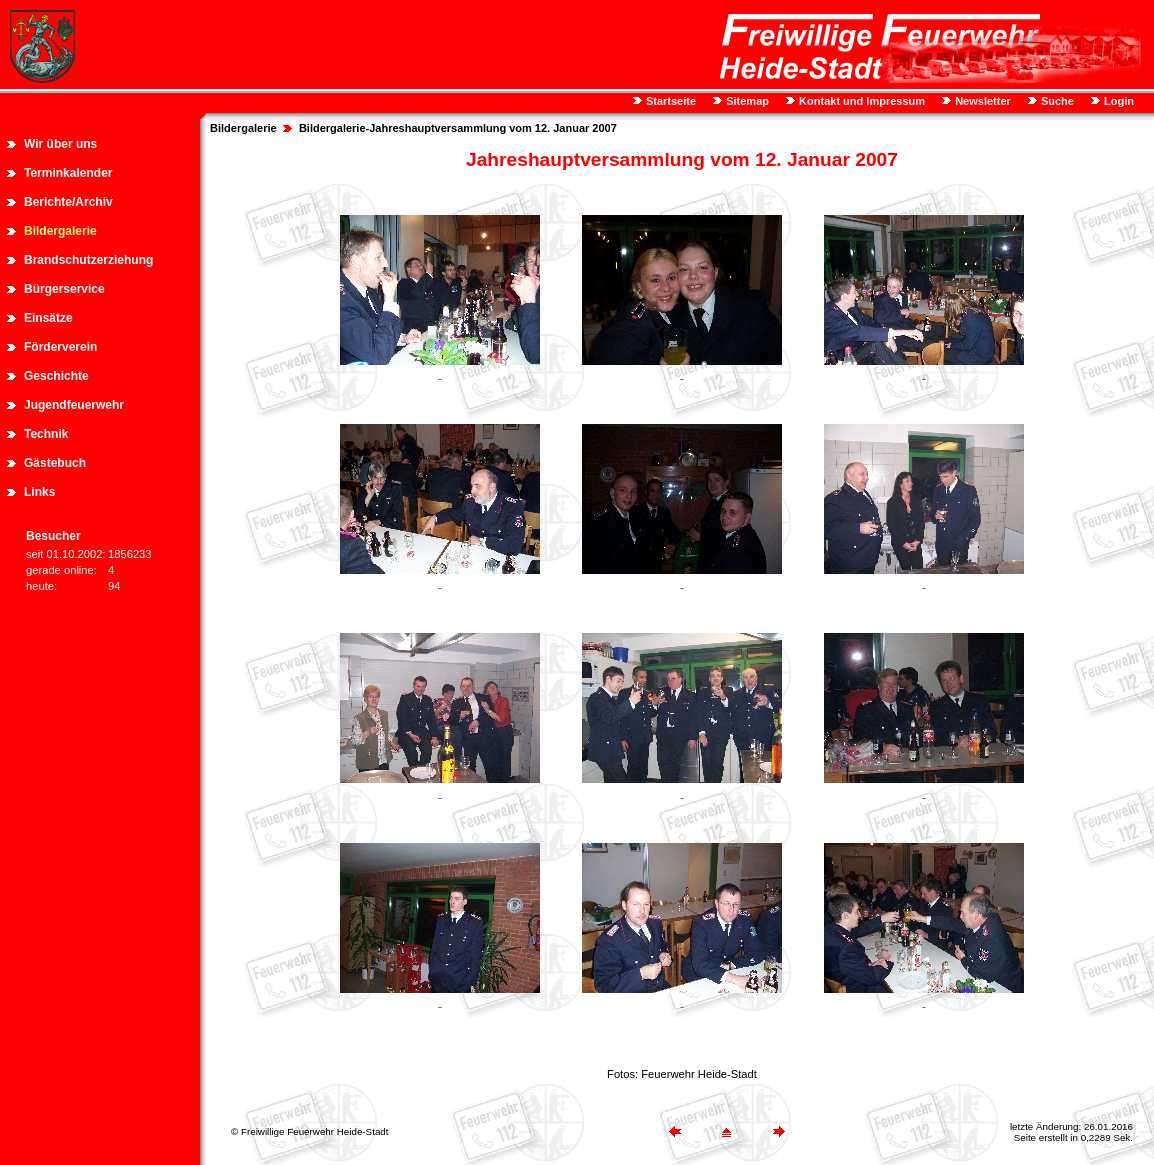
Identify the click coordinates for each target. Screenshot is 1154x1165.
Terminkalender (68, 173)
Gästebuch (55, 463)
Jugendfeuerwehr (74, 405)
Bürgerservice (64, 289)
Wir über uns (60, 144)
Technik (46, 434)
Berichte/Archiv (68, 202)
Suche (1056, 101)
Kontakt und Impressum (860, 101)
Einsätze (48, 318)
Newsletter (981, 101)
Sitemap (746, 101)
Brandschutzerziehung (88, 260)
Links (39, 492)
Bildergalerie (60, 231)
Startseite (669, 101)
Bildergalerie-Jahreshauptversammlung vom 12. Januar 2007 (458, 128)
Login (1117, 101)
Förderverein (60, 347)
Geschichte (56, 376)
